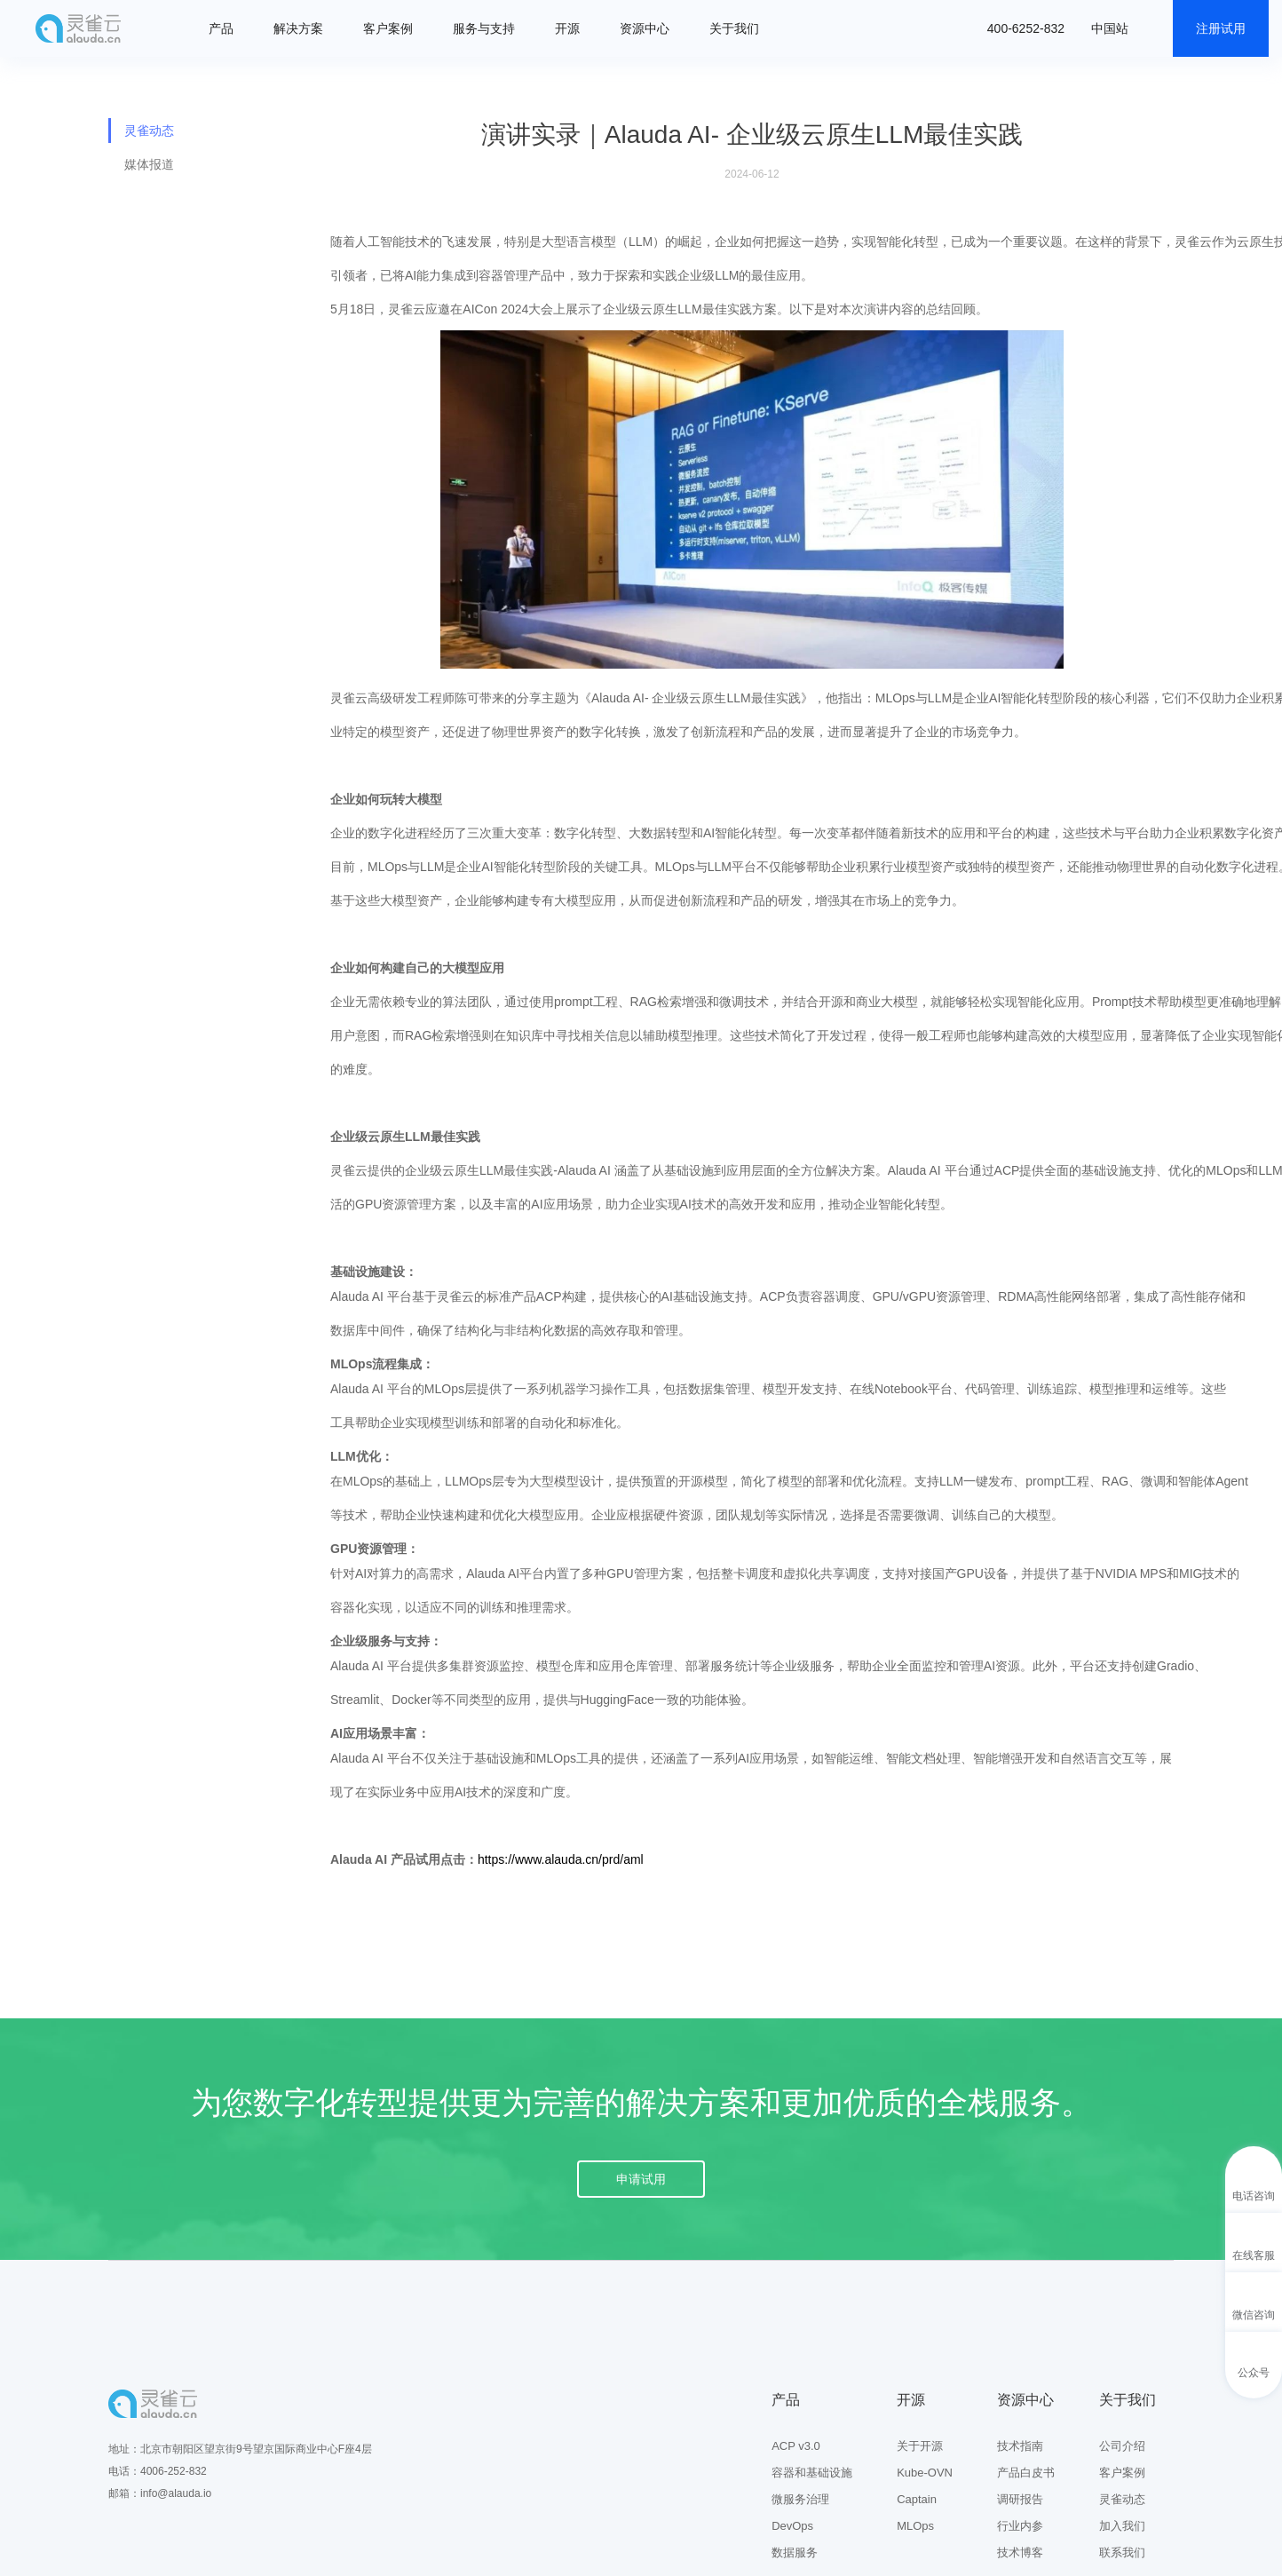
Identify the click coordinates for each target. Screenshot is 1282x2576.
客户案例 (388, 28)
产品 (221, 28)
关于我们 (734, 28)
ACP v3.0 (796, 2446)
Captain (917, 2499)
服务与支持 (484, 28)
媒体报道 (149, 164)
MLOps (915, 2525)
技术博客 (1020, 2552)
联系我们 (1122, 2552)
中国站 (1109, 28)
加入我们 (1122, 2525)
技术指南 (1020, 2446)
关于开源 (920, 2446)
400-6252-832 (1025, 28)
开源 (567, 28)
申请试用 (641, 2179)
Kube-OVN (925, 2472)
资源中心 (644, 28)
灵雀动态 (149, 130)
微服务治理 (800, 2499)
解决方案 (298, 28)
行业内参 (1020, 2525)
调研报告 (1020, 2499)
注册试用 (1221, 28)
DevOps (792, 2525)
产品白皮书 (1026, 2472)
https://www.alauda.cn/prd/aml (561, 1859)
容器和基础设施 (812, 2472)
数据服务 (795, 2552)
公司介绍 (1122, 2446)
